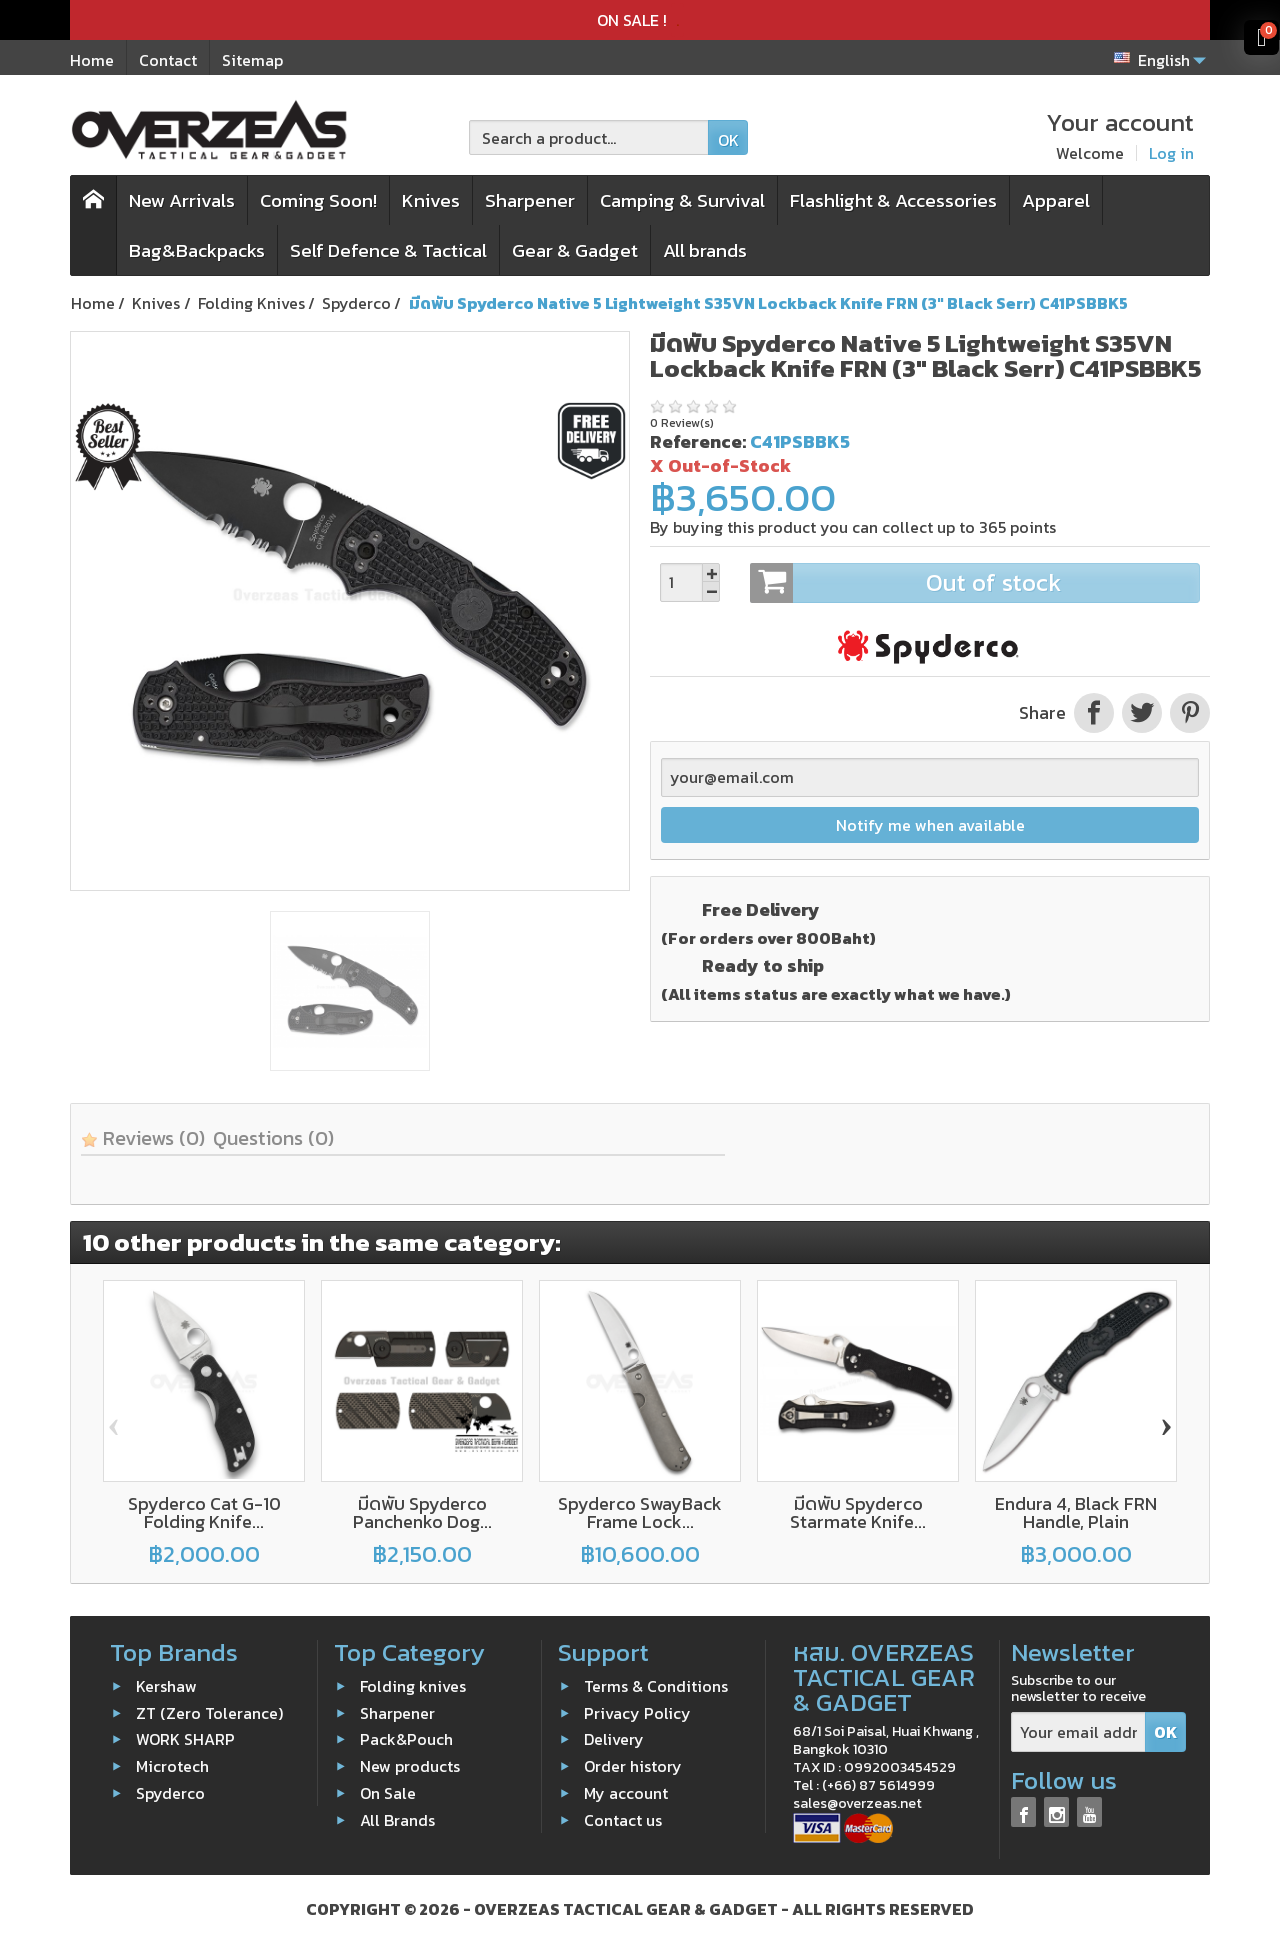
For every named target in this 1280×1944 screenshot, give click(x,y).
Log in (1171, 153)
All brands (705, 250)
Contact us (623, 1820)
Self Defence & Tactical (388, 250)
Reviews (143, 1138)
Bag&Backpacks (197, 250)
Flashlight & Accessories (893, 200)
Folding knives (413, 1686)
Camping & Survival (682, 200)
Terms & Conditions (656, 1686)
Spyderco (170, 1793)
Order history (633, 1766)
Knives (431, 200)
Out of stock (974, 583)
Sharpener (530, 200)
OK (728, 140)
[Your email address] (1078, 1732)
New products (410, 1766)
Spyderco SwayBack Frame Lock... (640, 1512)
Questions (273, 1138)
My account (626, 1793)
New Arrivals (182, 200)
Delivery (614, 1739)
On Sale (388, 1793)
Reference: (698, 441)
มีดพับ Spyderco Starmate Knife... (858, 1512)
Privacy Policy (637, 1713)
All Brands (397, 1820)
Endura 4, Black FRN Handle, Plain (1076, 1512)
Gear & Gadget (575, 250)
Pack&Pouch (406, 1739)
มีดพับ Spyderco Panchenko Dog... (422, 1512)
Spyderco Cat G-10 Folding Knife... (204, 1512)
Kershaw (166, 1686)
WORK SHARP (185, 1739)
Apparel (1056, 200)
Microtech (172, 1766)
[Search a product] (589, 137)
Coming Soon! (318, 200)
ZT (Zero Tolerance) (209, 1713)
